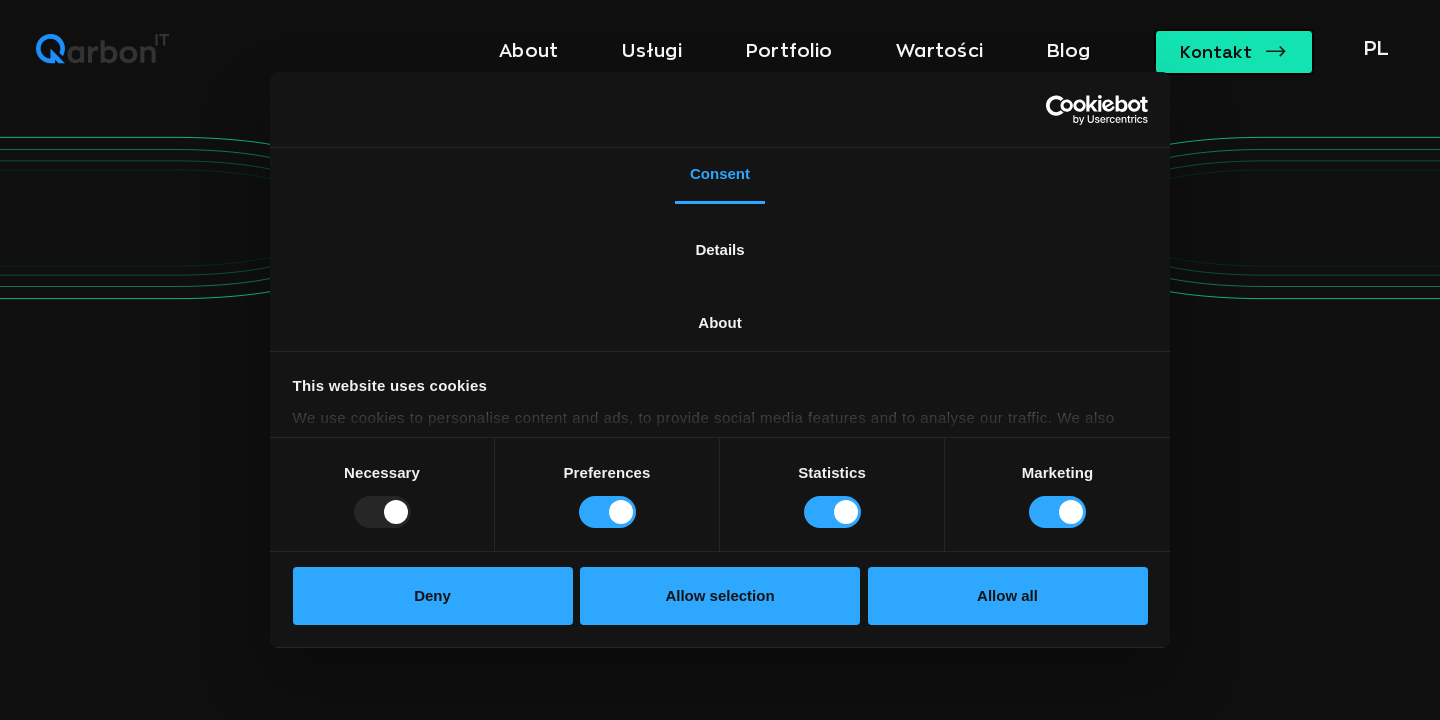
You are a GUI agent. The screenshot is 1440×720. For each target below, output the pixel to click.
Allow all (1007, 595)
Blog (1068, 51)
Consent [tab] (720, 173)
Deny (432, 595)
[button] (1371, 52)
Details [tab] (719, 249)
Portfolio (789, 51)
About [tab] (719, 322)
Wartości (939, 51)
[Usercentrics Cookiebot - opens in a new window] (1060, 110)
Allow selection (719, 595)
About (528, 51)
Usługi (652, 51)
